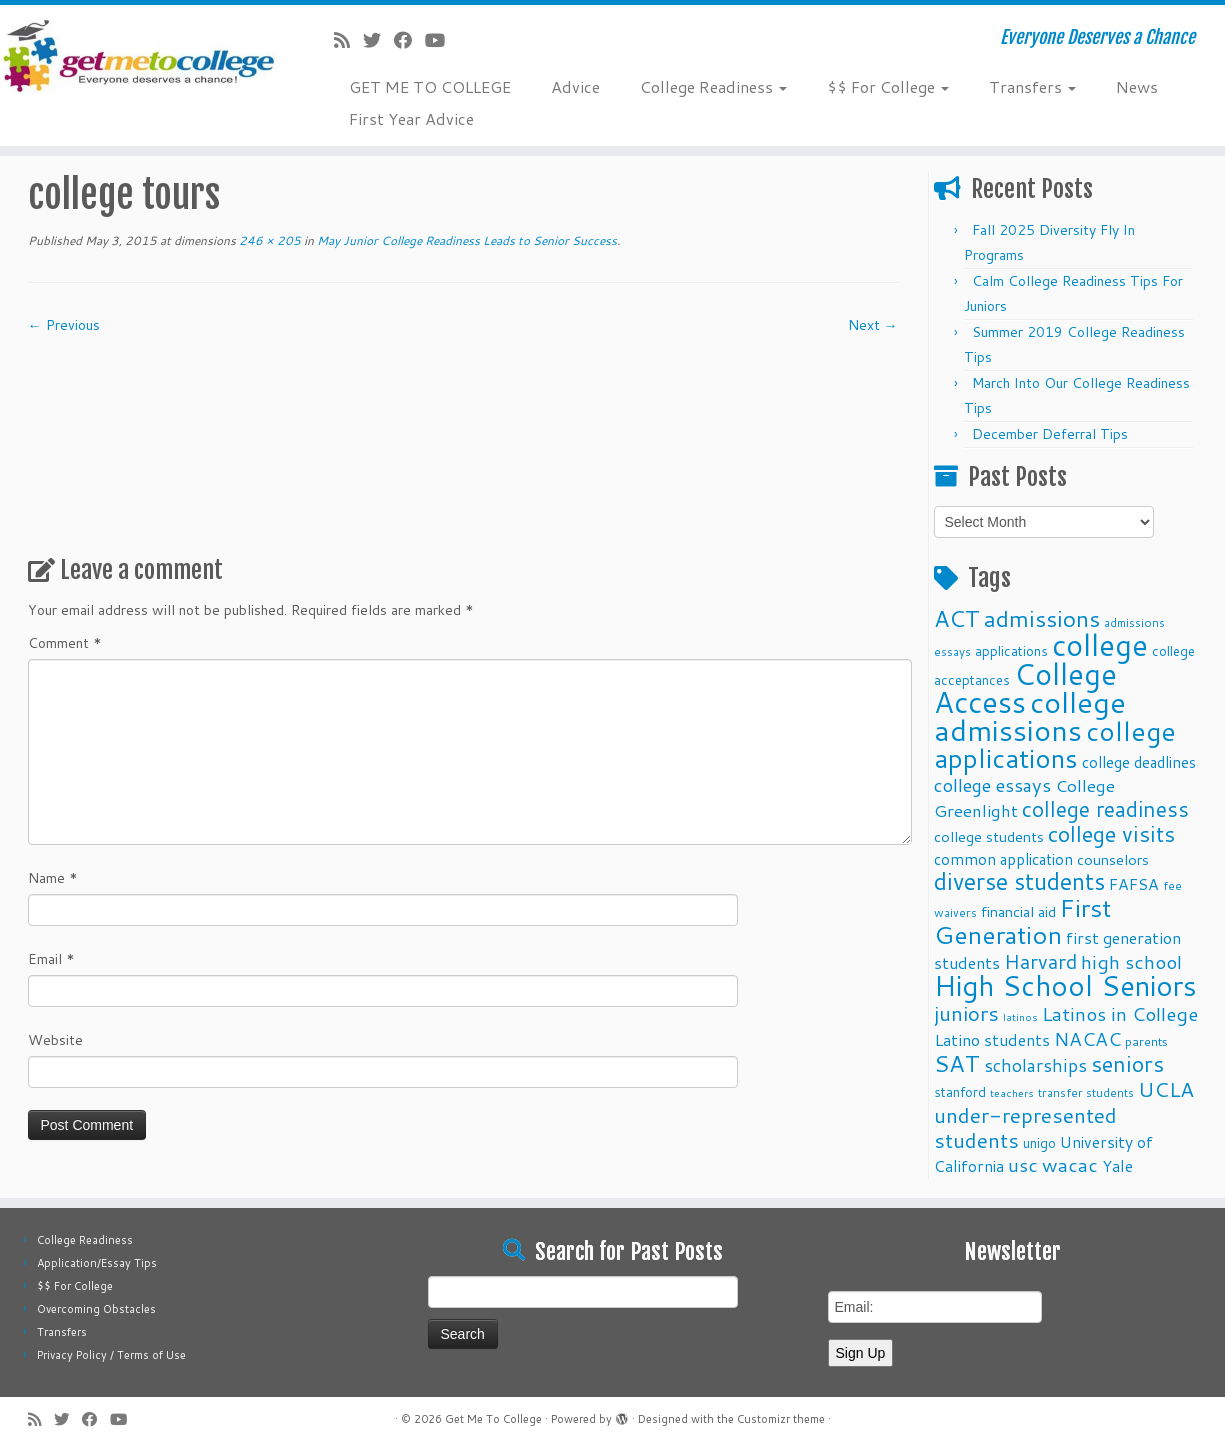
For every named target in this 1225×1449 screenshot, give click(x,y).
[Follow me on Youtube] (441, 40)
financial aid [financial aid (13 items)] (1018, 911)
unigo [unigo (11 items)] (1039, 1142)
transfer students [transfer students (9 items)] (1086, 1092)
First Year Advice (411, 118)
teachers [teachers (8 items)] (1012, 1092)
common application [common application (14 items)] (1003, 859)
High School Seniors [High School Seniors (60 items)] (1065, 985)
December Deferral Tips (1050, 434)
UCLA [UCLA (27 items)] (1166, 1089)
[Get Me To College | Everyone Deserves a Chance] (141, 55)
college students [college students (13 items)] (989, 836)
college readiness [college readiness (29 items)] (1105, 809)
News (1137, 86)
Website (55, 1040)
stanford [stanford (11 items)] (960, 1091)
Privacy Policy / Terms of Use (111, 1355)
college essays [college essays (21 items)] (992, 785)
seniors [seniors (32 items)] (1127, 1063)
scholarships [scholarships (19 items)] (1035, 1065)
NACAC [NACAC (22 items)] (1087, 1038)
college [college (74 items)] (1100, 644)
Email (51, 959)
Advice (575, 86)
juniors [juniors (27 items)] (966, 1013)
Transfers (1032, 86)
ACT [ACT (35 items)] (957, 618)
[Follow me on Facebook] (409, 40)
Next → (873, 325)
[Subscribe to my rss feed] (348, 40)
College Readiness (713, 86)
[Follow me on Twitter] (378, 40)
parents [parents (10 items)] (1146, 1041)
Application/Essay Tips (97, 1263)
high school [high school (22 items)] (1131, 961)
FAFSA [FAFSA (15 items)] (1134, 884)
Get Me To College (493, 1419)
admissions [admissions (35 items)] (1042, 618)
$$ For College (888, 86)
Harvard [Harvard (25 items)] (1040, 961)
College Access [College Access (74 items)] (1025, 687)
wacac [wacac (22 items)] (1070, 1164)
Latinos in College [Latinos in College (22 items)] (1120, 1013)
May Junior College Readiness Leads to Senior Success (465, 240)
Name (53, 878)
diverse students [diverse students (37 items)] (1019, 881)
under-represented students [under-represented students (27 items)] (1025, 1127)
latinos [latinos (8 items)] (1020, 1016)
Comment (65, 643)
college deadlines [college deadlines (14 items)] (1139, 762)
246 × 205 (268, 240)
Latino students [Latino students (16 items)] (992, 1039)
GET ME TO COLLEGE (430, 86)
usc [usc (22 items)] (1023, 1164)
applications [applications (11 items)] (1011, 650)
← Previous (64, 325)
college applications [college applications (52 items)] (1055, 744)
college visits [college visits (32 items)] (1111, 833)
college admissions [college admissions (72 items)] (1030, 715)
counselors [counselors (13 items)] (1113, 859)
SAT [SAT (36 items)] (957, 1063)
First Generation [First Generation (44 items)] (1022, 921)
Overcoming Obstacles (96, 1309)
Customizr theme (781, 1419)
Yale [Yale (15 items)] (1117, 1166)
